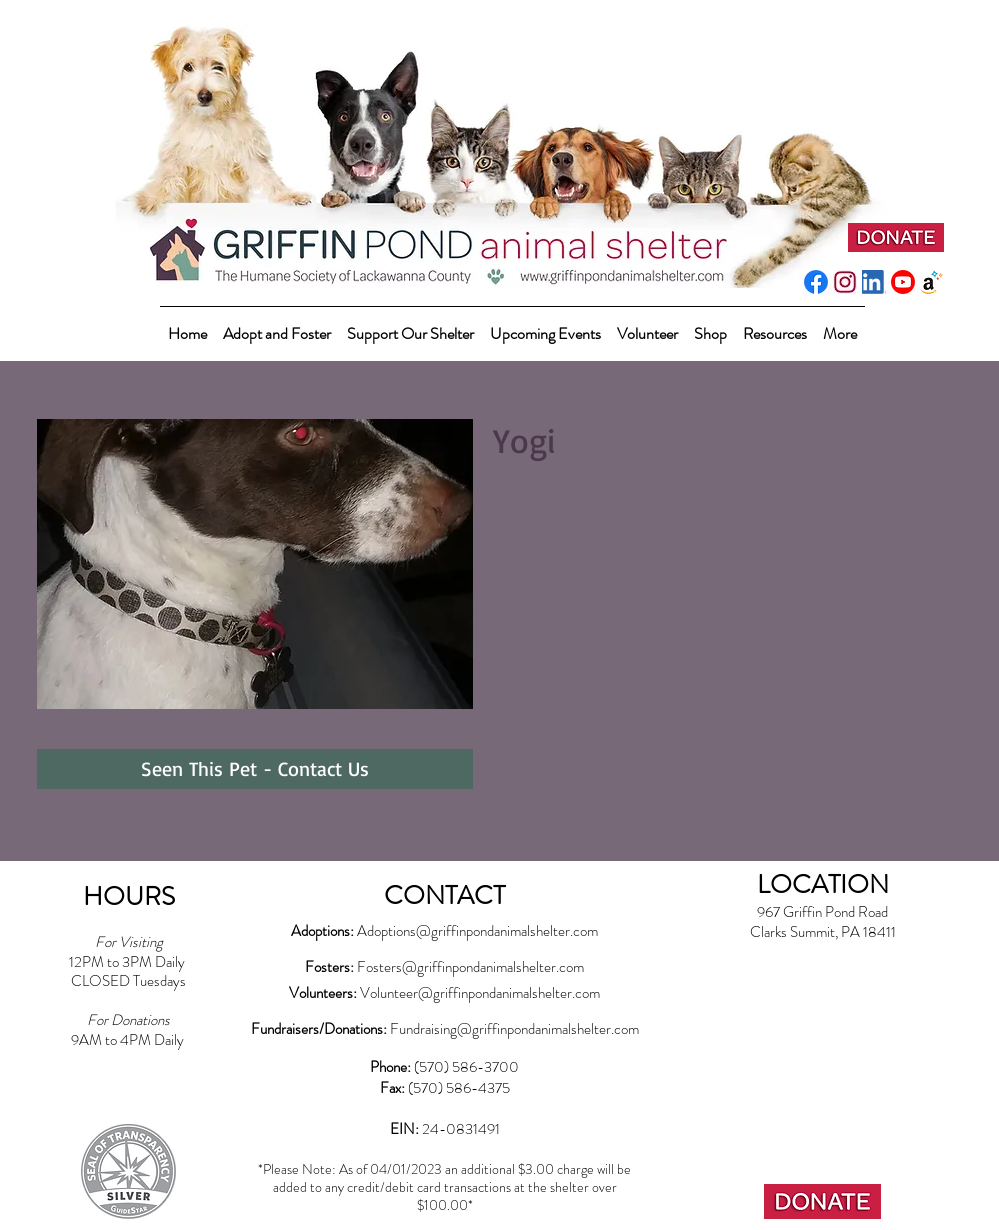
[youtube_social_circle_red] (903, 282)
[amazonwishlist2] (932, 282)
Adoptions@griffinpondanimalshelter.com (477, 931)
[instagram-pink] (845, 282)
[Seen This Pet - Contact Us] (255, 769)
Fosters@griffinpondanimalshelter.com (470, 967)
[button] (410, 324)
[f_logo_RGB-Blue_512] (816, 282)
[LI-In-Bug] (874, 282)
